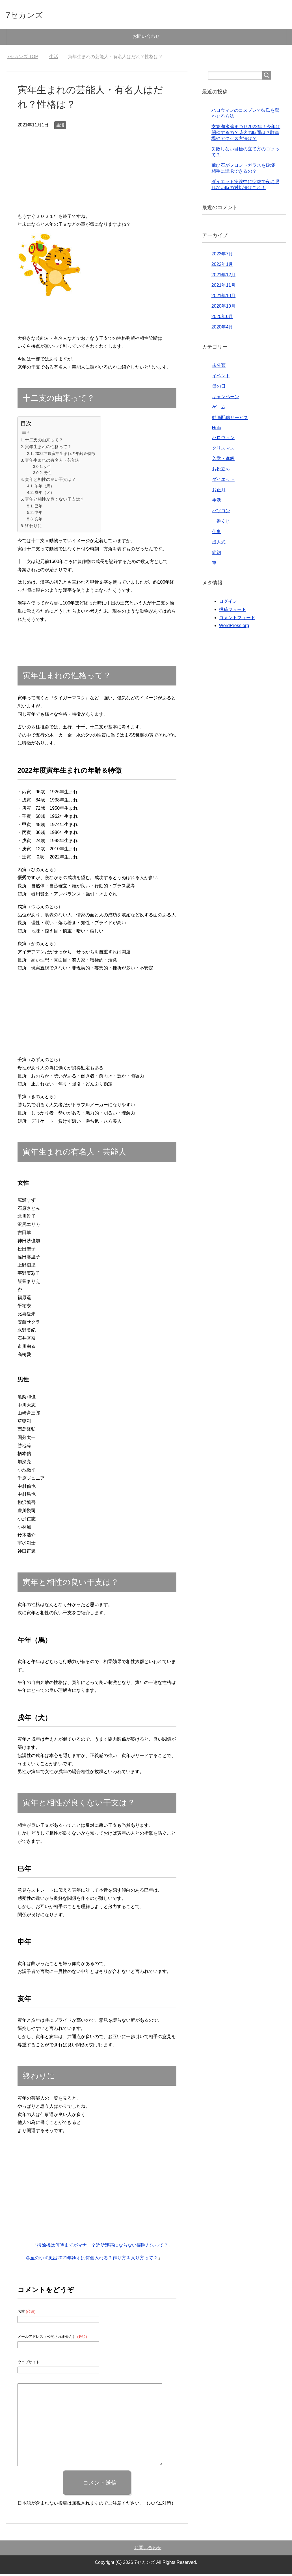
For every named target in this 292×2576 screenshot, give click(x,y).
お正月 (219, 491)
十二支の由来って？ (44, 441)
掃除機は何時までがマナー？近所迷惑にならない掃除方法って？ (102, 2246)
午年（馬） (44, 487)
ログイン (228, 603)
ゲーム (219, 408)
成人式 (219, 543)
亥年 (38, 520)
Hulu (216, 429)
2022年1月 (222, 266)
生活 (60, 126)
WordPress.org (234, 627)
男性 (47, 474)
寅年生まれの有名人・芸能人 (52, 461)
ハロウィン (223, 439)
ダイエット (223, 481)
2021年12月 (223, 276)
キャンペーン (225, 398)
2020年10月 (223, 307)
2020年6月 (222, 318)
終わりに (33, 527)
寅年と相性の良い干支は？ (50, 481)
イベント (221, 377)
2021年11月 (223, 286)
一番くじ (221, 522)
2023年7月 (222, 255)
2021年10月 (223, 297)
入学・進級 (223, 460)
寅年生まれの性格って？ (48, 448)
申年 (38, 514)
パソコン (221, 512)
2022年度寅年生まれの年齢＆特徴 (64, 455)
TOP (22, 58)
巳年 (38, 507)
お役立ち (221, 470)
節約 (216, 554)
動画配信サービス (230, 419)
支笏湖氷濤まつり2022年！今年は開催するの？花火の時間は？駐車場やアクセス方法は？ (245, 134)
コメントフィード (237, 619)
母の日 (219, 387)
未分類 (219, 367)
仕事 (216, 533)
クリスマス (223, 449)
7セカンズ (29, 15)
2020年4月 (222, 328)
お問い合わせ (146, 38)
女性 (47, 468)
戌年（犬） (44, 494)
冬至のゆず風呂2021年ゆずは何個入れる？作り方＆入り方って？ (92, 2259)
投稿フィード (232, 611)
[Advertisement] (97, 174)
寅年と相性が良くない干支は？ (54, 500)
